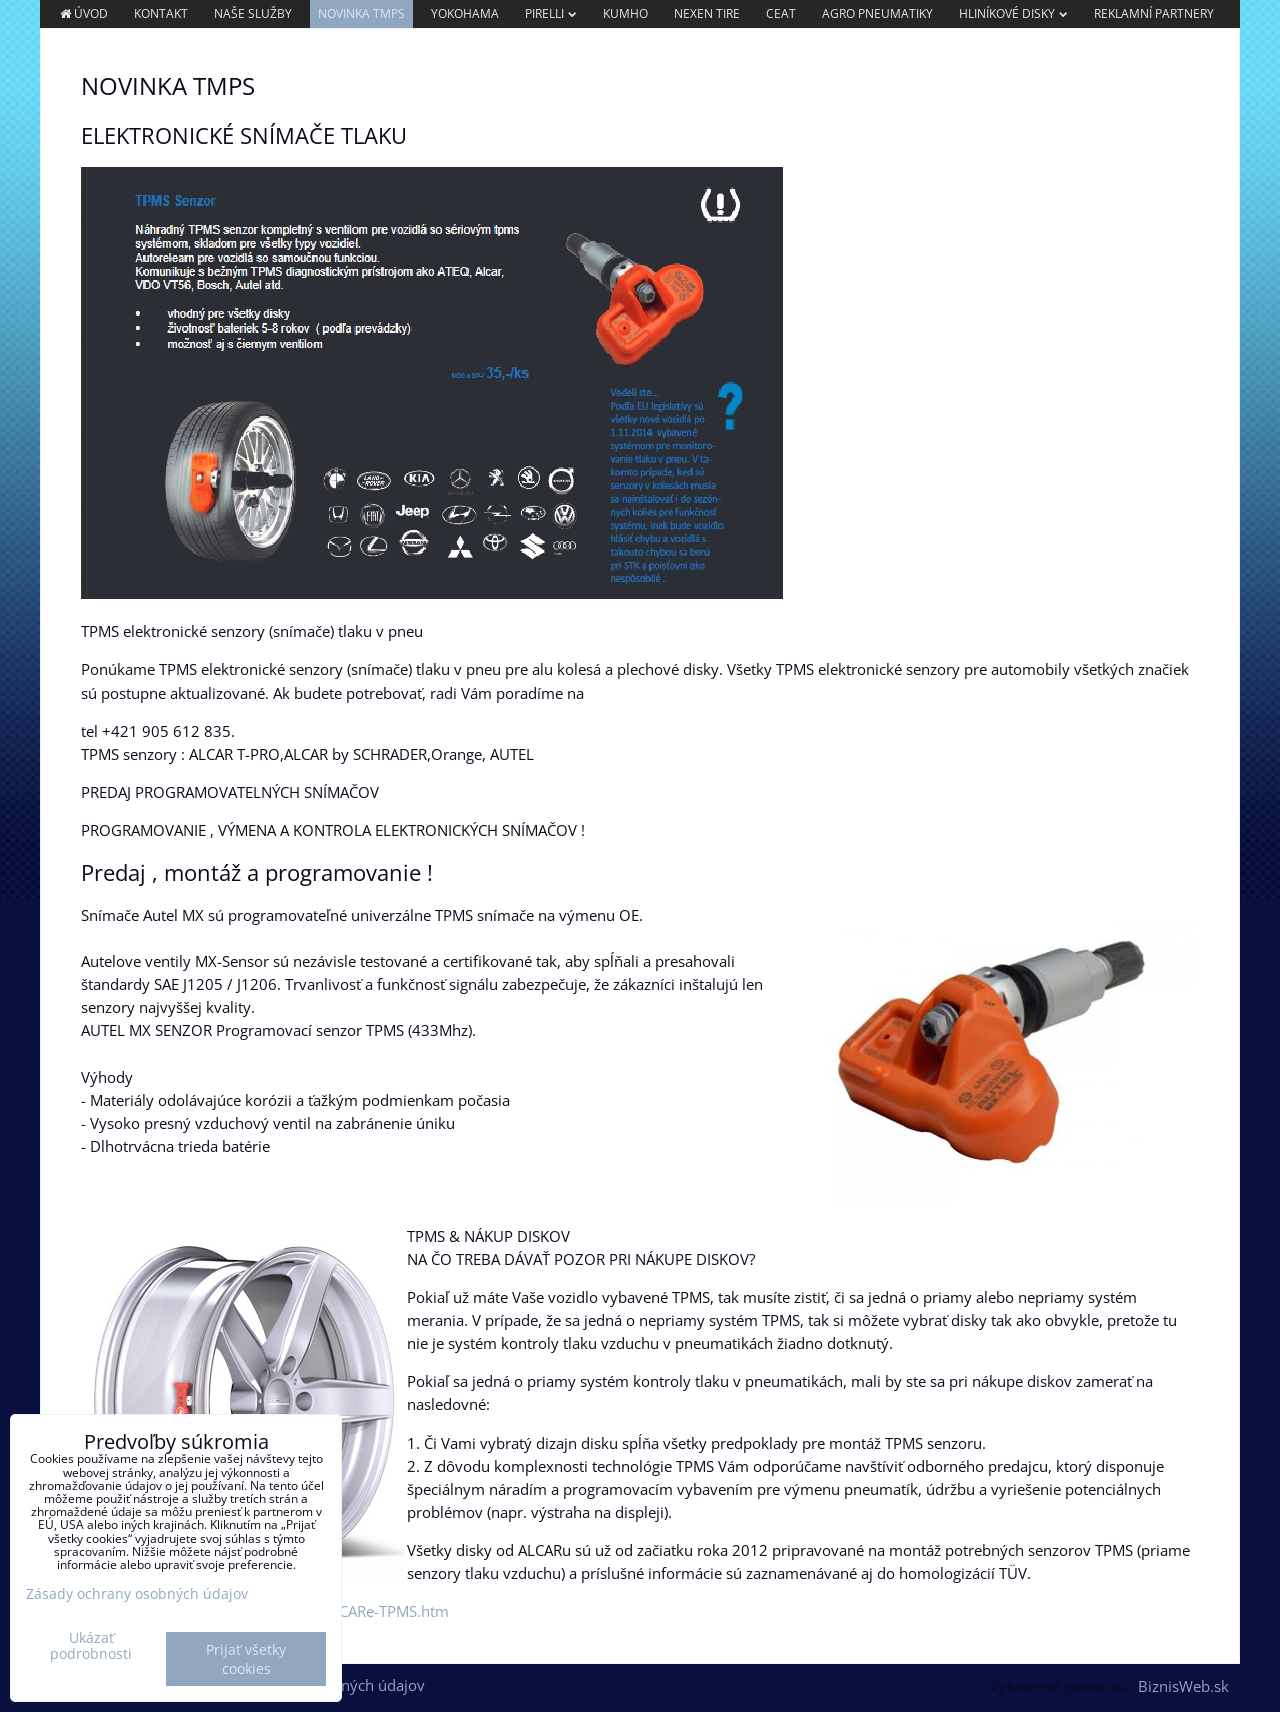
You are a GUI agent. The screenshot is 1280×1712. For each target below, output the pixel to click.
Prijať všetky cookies (246, 1659)
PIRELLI (551, 13)
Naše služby (253, 13)
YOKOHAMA (465, 13)
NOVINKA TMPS (361, 13)
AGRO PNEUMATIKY (877, 13)
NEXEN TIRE (707, 13)
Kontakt (161, 13)
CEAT (781, 13)
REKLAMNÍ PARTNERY (1154, 13)
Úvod (83, 13)
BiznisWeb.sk (1183, 1686)
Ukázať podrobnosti (91, 1646)
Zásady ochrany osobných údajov (137, 1593)
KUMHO (625, 13)
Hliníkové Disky (1013, 13)
